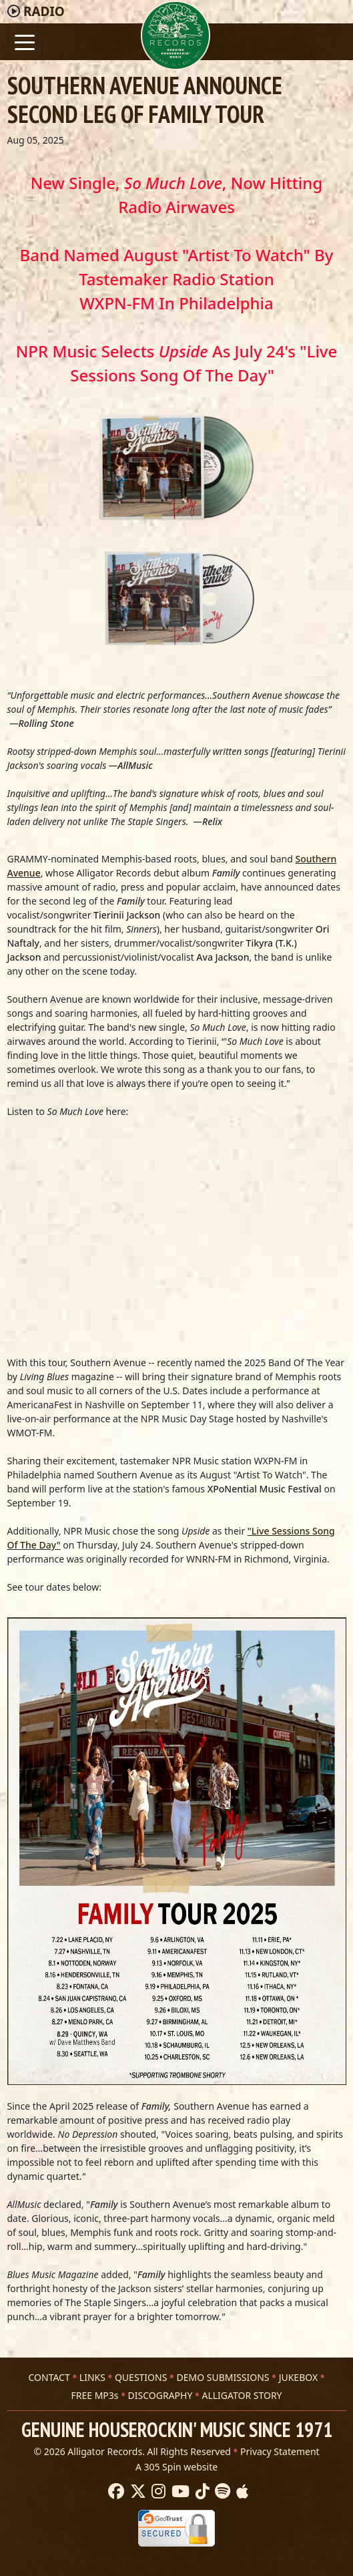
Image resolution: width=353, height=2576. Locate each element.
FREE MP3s (94, 2395)
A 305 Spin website (176, 2466)
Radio (44, 11)
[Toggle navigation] (25, 41)
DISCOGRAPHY (160, 2395)
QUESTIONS (141, 2377)
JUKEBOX (298, 2377)
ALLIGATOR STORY (242, 2395)
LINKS (92, 2377)
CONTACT (48, 2377)
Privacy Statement (280, 2451)
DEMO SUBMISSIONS (222, 2377)
